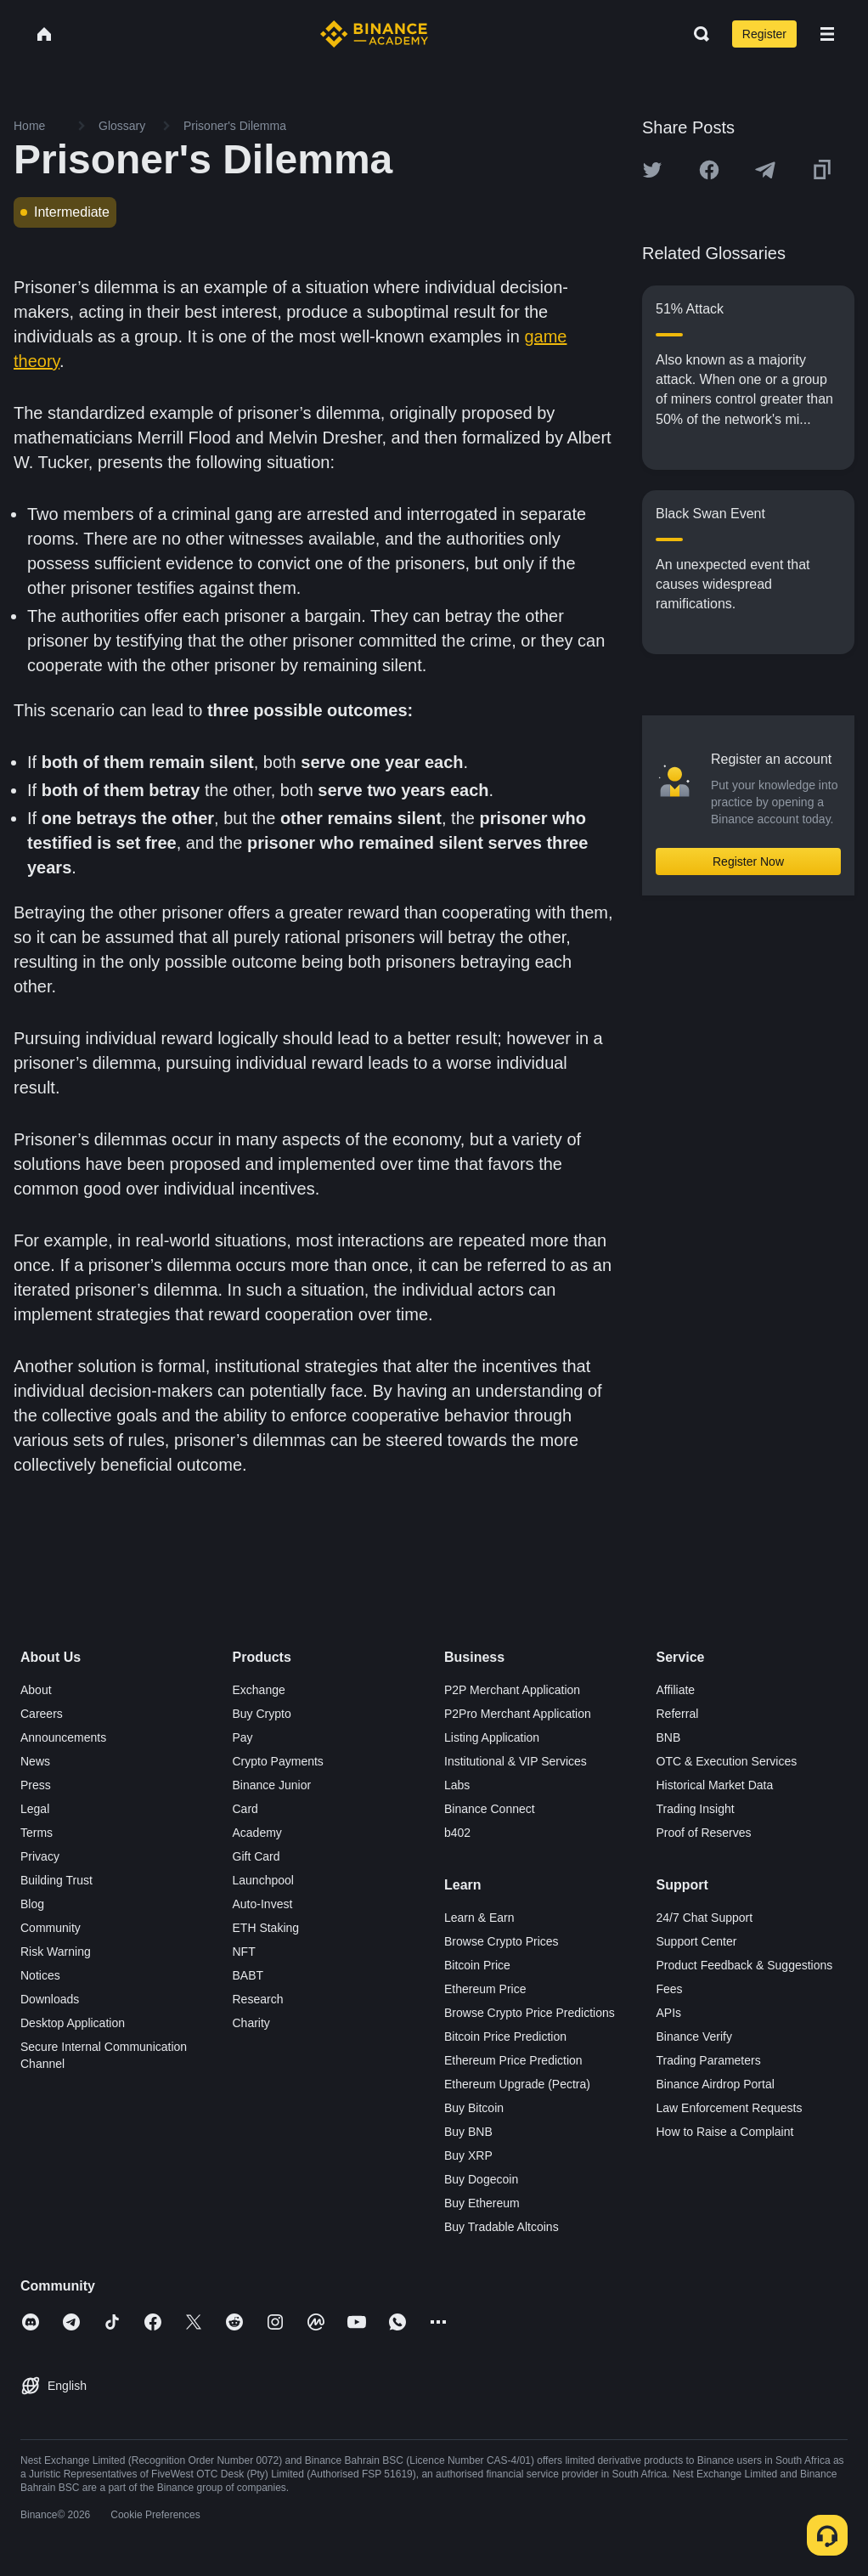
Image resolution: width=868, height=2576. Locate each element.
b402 (457, 1832)
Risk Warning (55, 1951)
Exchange (259, 1690)
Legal (34, 1809)
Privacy (39, 1856)
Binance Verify (695, 2036)
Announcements (63, 1737)
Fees (670, 1989)
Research (258, 1999)
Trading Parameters (709, 2060)
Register (764, 34)
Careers (41, 1713)
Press (35, 1785)
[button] (827, 34)
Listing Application (491, 1737)
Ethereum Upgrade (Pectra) (517, 2084)
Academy (257, 1832)
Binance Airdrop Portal (716, 2084)
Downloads (49, 1999)
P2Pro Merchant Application (517, 1713)
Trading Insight (696, 1809)
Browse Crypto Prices (501, 1941)
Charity (251, 2023)
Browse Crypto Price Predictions (529, 2013)
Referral (678, 1713)
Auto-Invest (263, 1904)
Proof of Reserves (704, 1832)
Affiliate (676, 1690)
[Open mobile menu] (827, 34)
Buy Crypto (262, 1713)
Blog (32, 1904)
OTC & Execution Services (727, 1761)
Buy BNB (468, 2131)
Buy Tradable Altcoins (501, 2227)
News (35, 1761)
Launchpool (263, 1880)
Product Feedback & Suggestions (745, 1965)
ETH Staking (266, 1928)
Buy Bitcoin (474, 2108)
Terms (36, 1832)
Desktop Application (72, 2023)
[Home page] (374, 34)
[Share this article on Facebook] (709, 170)
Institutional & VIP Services (515, 1761)
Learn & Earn (479, 1917)
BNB (669, 1737)
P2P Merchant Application (512, 1690)
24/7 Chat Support (705, 1917)
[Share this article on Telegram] (765, 170)
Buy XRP (468, 2155)
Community (50, 1928)
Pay (243, 1737)
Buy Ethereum (482, 2203)
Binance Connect (489, 1809)
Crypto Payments (278, 1761)
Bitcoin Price (477, 1965)
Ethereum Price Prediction (513, 2060)
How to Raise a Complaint (725, 2131)
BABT (248, 1975)
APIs (669, 2013)
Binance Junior (272, 1785)
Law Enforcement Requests (730, 2108)
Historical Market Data (715, 1785)
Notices (40, 1975)
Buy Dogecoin (481, 2179)
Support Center (697, 1941)
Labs (457, 1785)
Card (245, 1809)
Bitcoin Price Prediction (505, 2036)
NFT (244, 1951)
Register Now (748, 861)
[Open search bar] (696, 34)
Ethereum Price (485, 1989)
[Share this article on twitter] (652, 170)
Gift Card (256, 1856)
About (36, 1690)
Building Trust (56, 1880)
